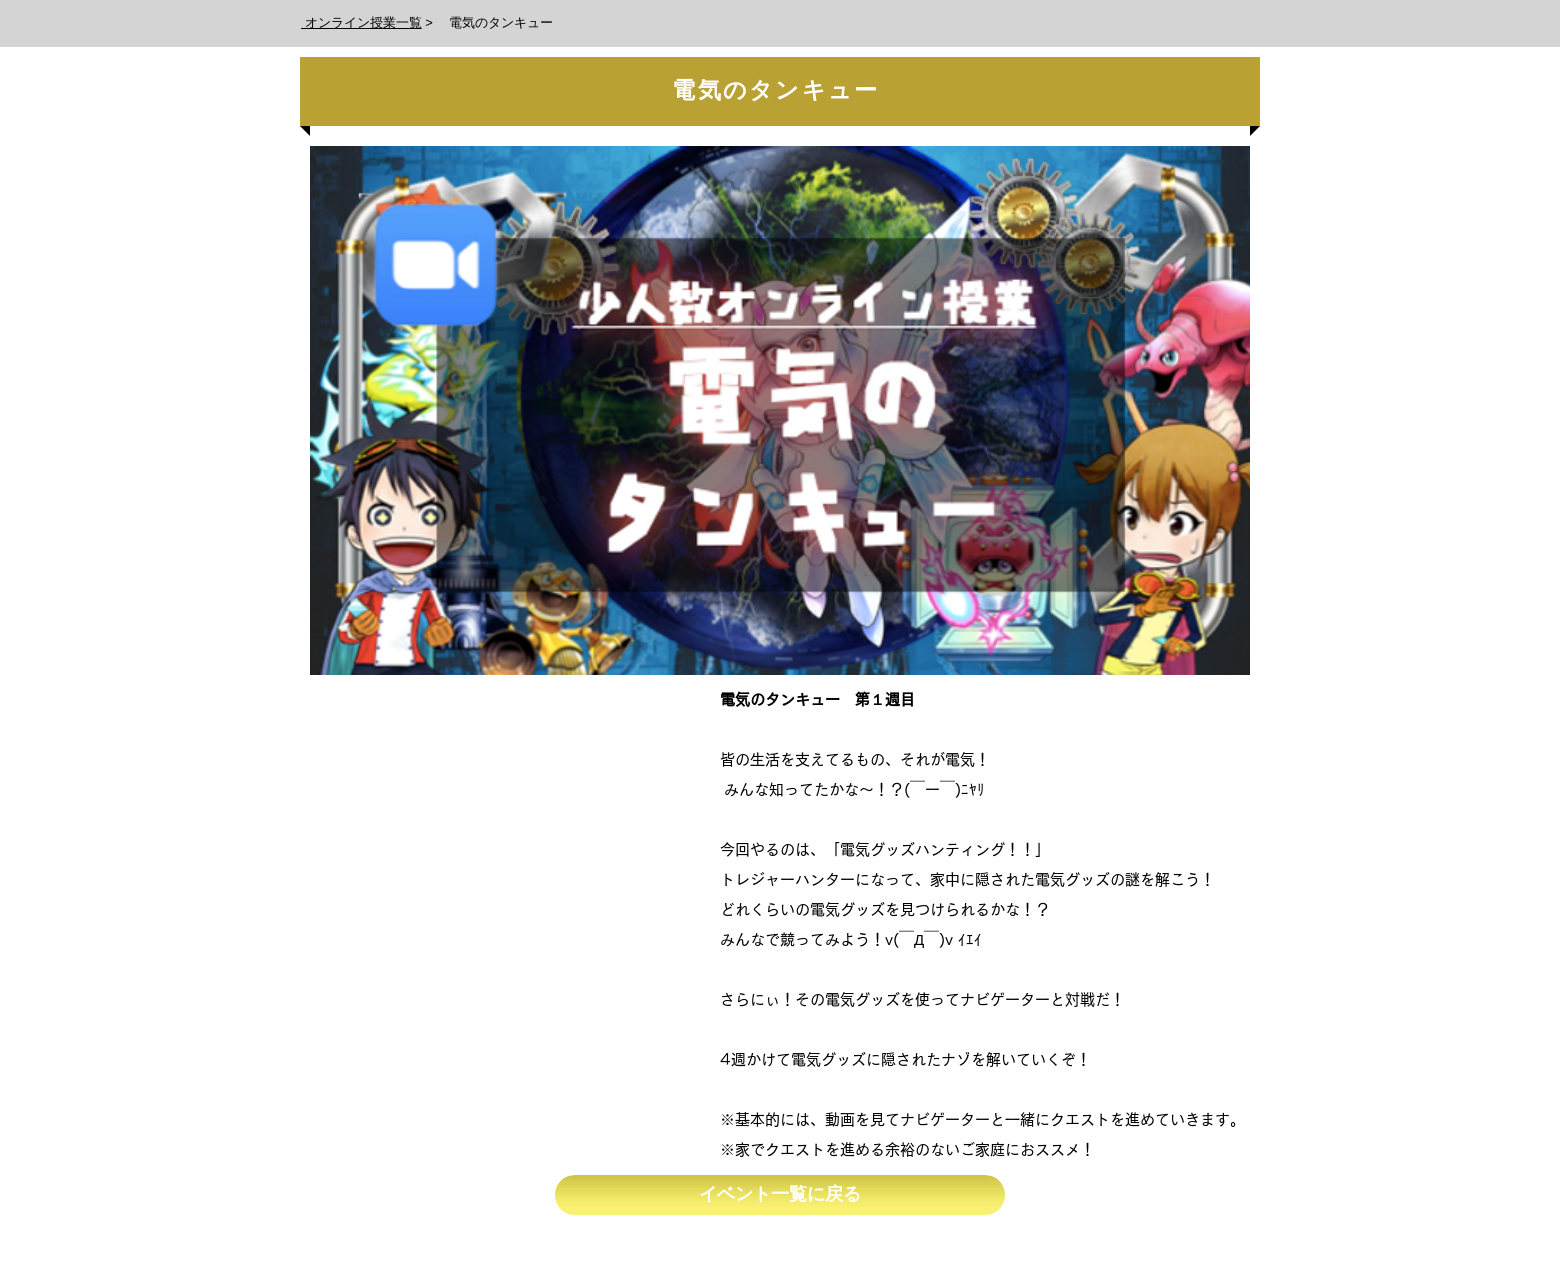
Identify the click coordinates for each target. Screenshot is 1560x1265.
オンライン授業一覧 (361, 22)
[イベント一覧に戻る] (780, 1195)
